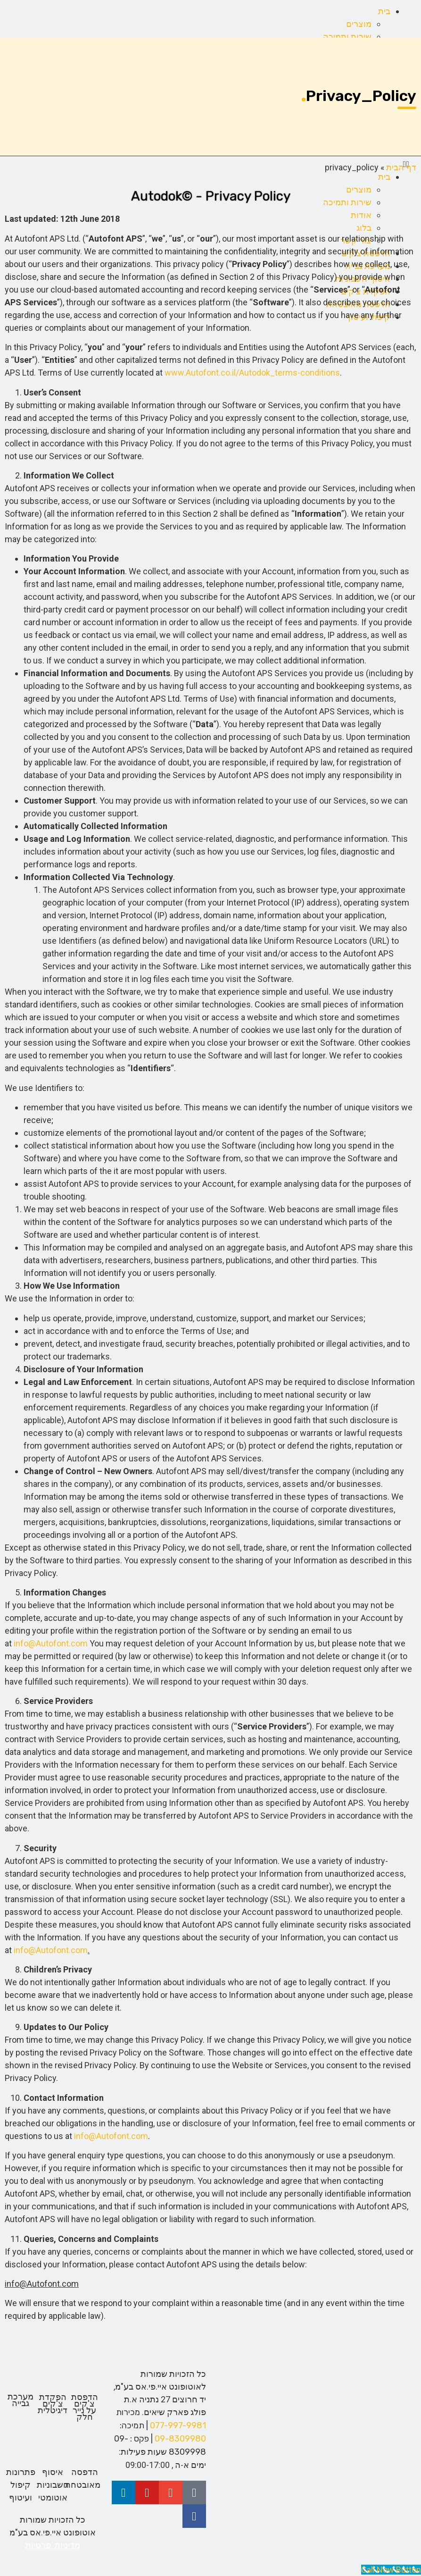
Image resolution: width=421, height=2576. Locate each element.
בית (384, 11)
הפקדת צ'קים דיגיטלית (52, 2403)
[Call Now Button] (391, 2570)
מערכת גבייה (20, 2399)
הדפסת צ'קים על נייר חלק (84, 2407)
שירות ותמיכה (347, 37)
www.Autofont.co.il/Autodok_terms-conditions (252, 373)
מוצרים (358, 24)
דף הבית (401, 167)
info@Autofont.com (51, 1643)
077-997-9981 (178, 2425)
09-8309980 (180, 2438)
